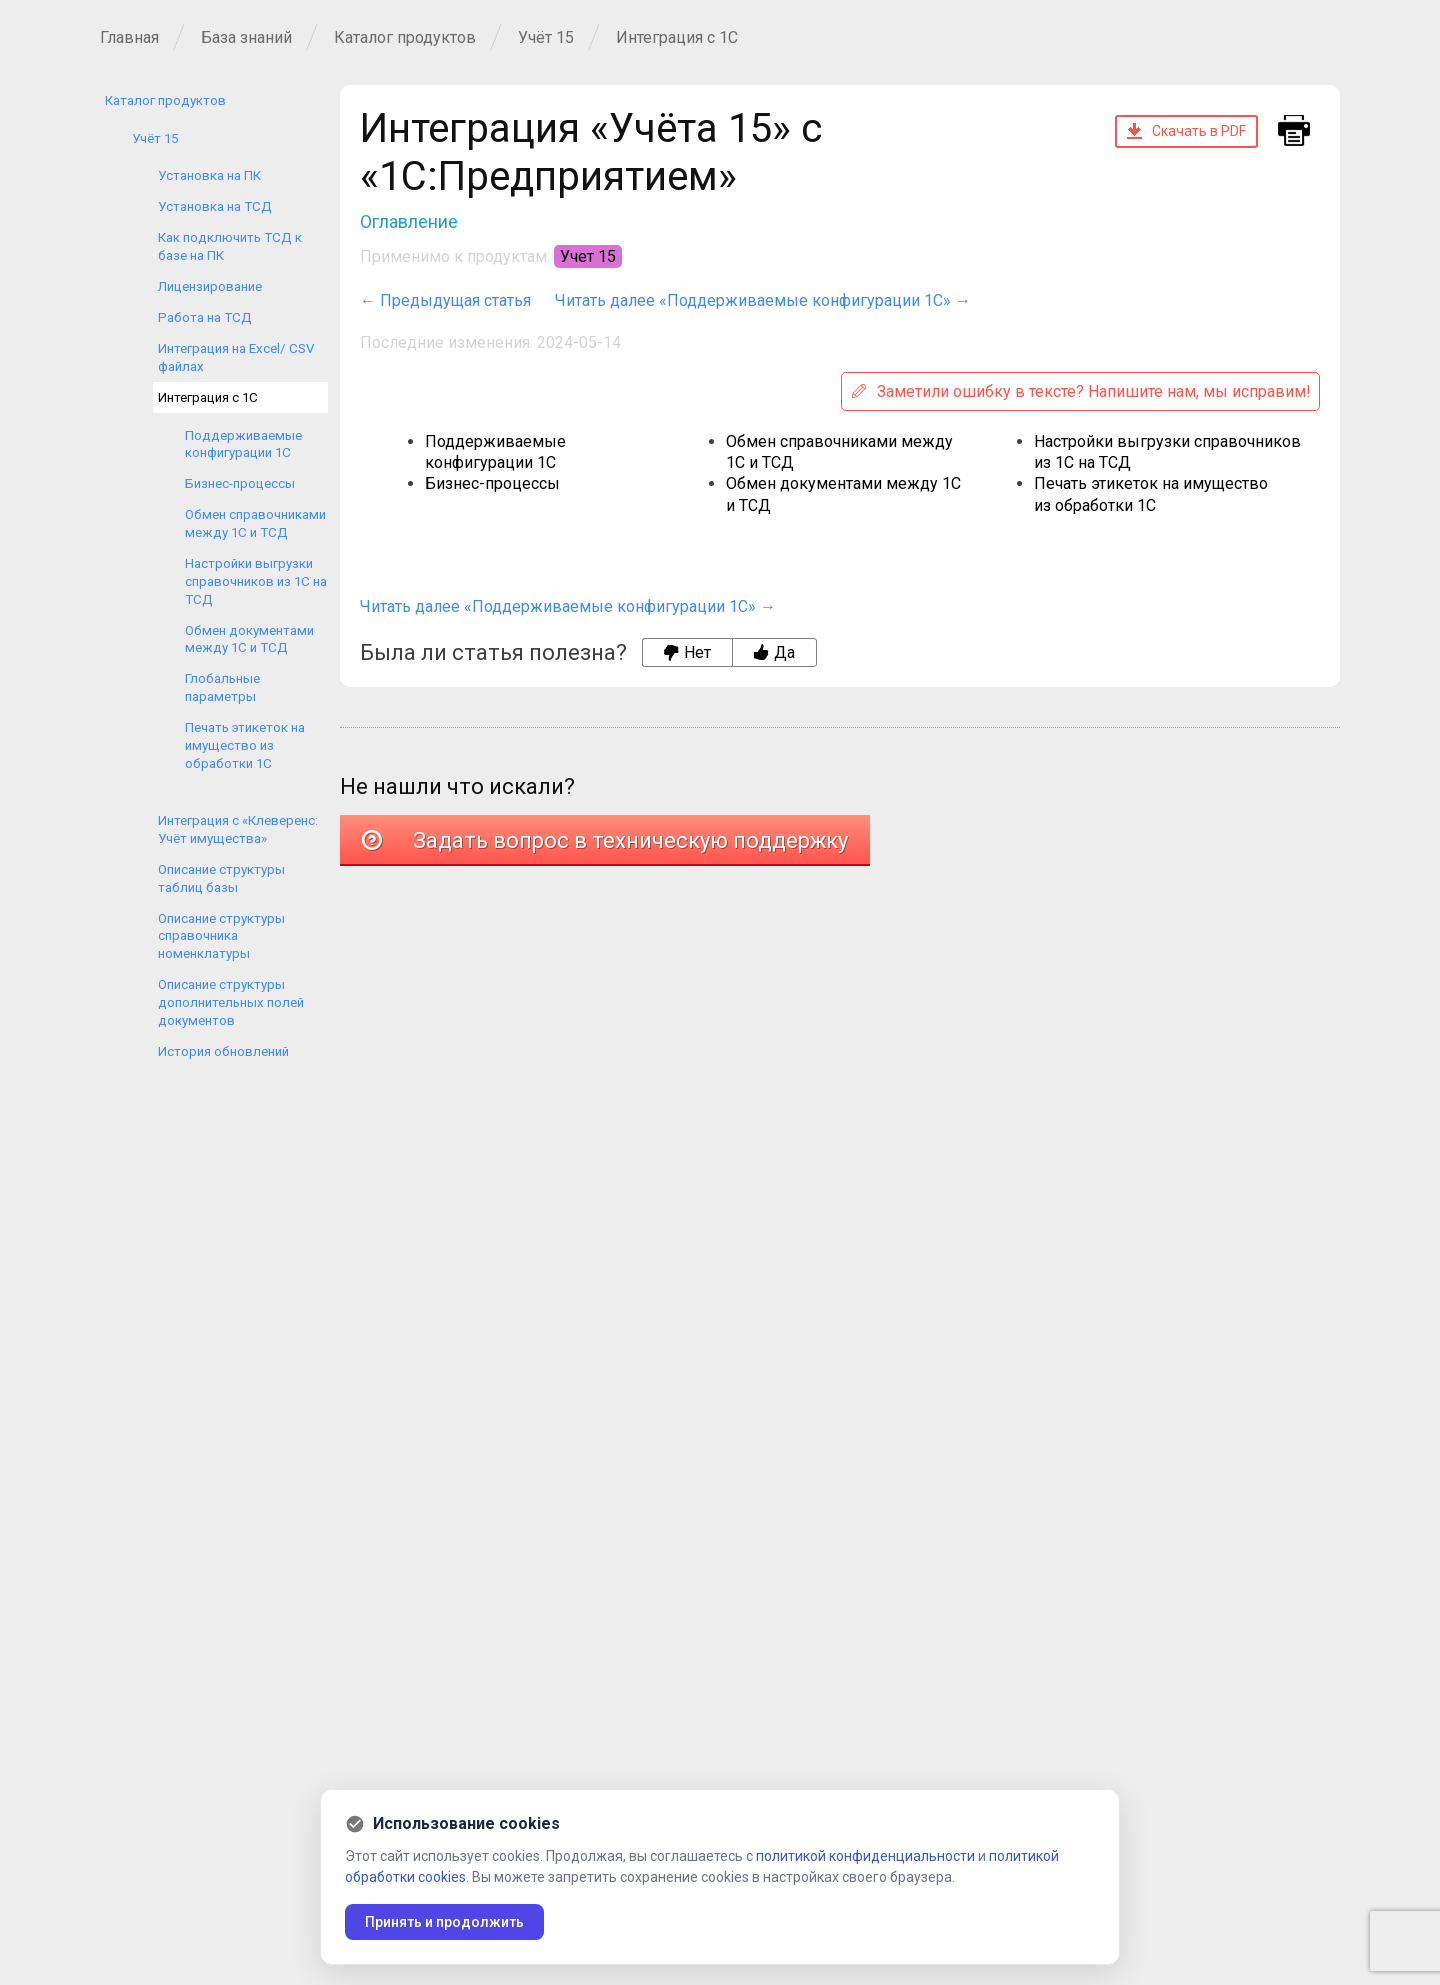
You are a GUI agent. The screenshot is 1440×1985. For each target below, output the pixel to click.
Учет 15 (588, 256)
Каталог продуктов (405, 37)
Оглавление (409, 221)
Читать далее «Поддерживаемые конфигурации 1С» (753, 300)
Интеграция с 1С (677, 37)
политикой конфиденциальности (865, 1856)
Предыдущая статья (455, 300)
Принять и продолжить (444, 1922)
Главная (129, 37)
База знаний (246, 37)
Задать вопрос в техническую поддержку (605, 840)
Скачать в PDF (1186, 131)
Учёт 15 (546, 37)
